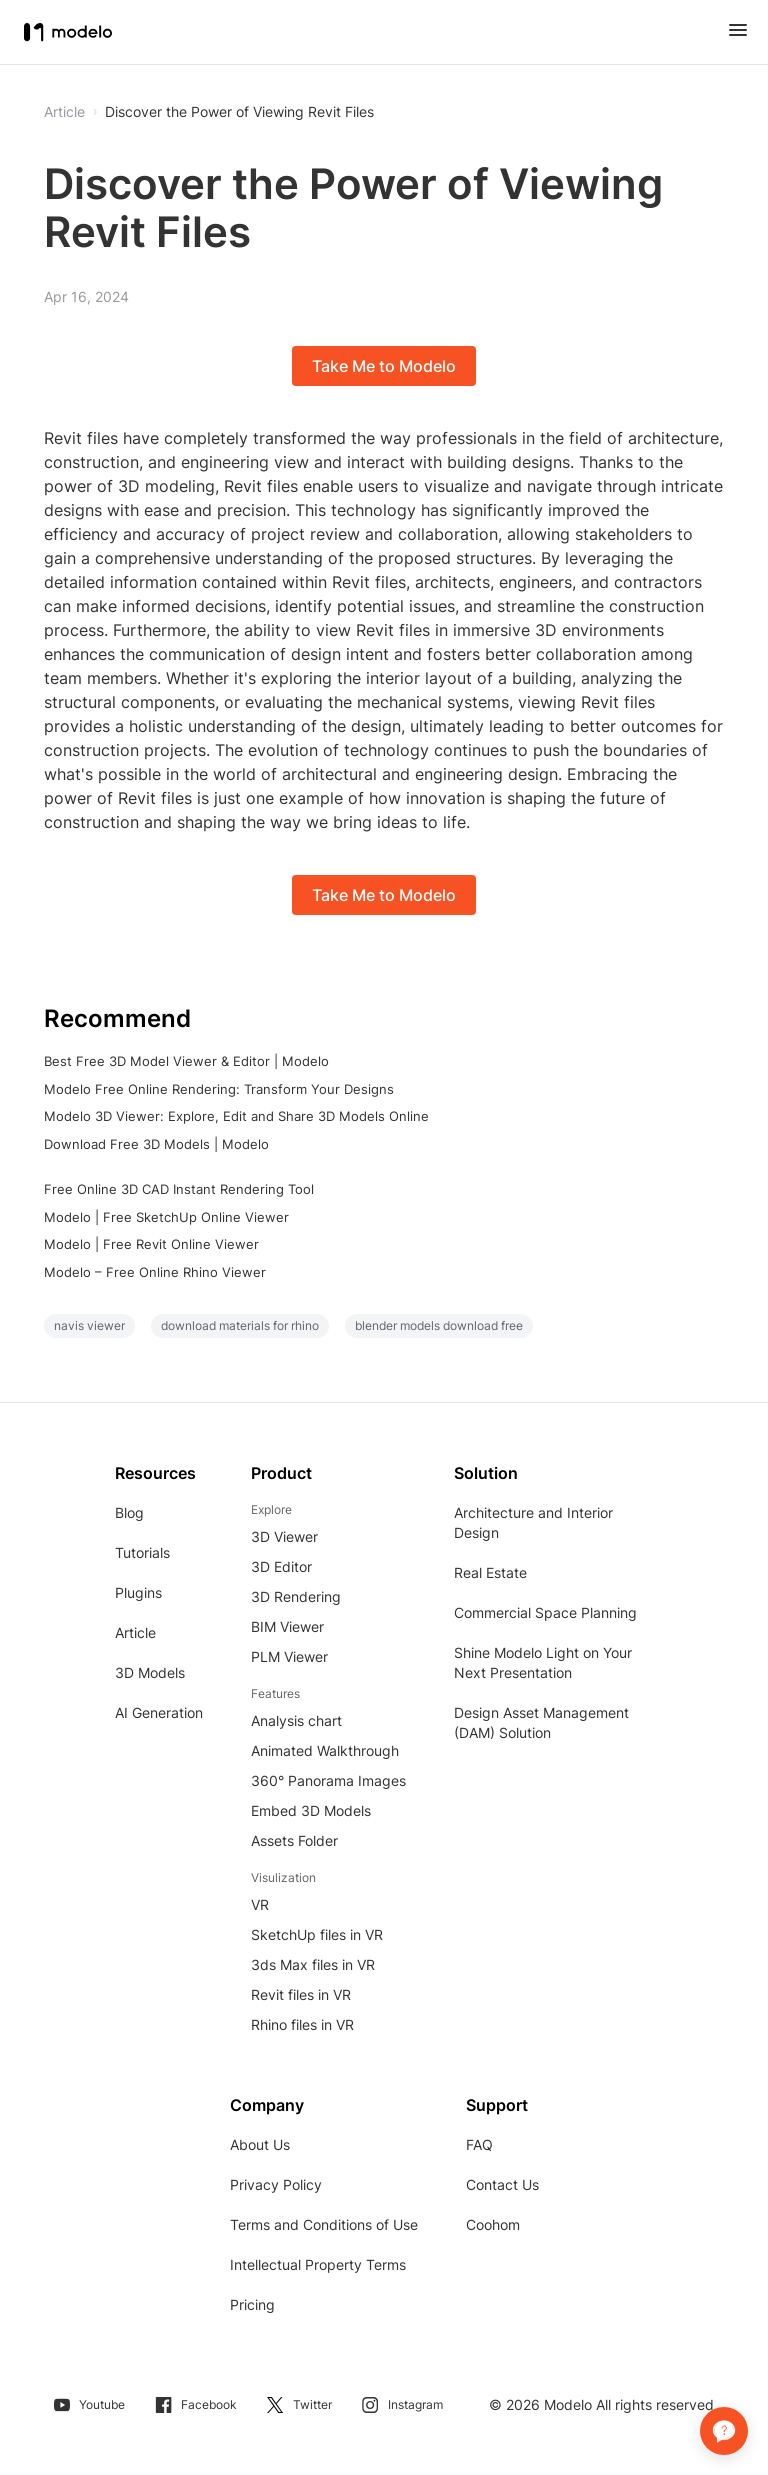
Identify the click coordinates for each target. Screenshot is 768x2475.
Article (135, 1632)
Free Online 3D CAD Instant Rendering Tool (179, 1189)
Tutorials (142, 1552)
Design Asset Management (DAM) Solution (541, 1722)
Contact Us (502, 2184)
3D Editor (281, 1566)
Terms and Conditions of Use (324, 2224)
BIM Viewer (287, 1626)
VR (260, 1904)
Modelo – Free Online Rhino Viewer (155, 1272)
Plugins (138, 1592)
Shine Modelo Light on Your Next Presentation (543, 1662)
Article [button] (64, 112)
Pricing (252, 2304)
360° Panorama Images (328, 1780)
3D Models (150, 1672)
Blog (129, 1512)
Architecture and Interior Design (533, 1522)
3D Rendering (296, 1596)
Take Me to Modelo (384, 366)
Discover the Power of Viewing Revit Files (239, 112)
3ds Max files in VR (313, 1964)
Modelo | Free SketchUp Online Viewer (166, 1217)
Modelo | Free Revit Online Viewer (151, 1244)
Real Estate (490, 1572)
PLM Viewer (289, 1656)
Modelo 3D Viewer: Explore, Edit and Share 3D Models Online (236, 1116)
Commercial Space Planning (545, 1612)
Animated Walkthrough (325, 1750)
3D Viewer (284, 1536)
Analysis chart (296, 1720)
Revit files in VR (301, 1994)
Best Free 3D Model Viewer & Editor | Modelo (186, 1061)
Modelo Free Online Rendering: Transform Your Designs (219, 1089)
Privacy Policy (276, 2184)
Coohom (493, 2224)
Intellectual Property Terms (318, 2264)
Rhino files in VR (302, 2024)
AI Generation (159, 1712)
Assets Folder (294, 1840)
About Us (260, 2144)
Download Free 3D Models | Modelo (156, 1144)
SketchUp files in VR (317, 1934)
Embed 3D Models (311, 1810)
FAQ (479, 2144)
